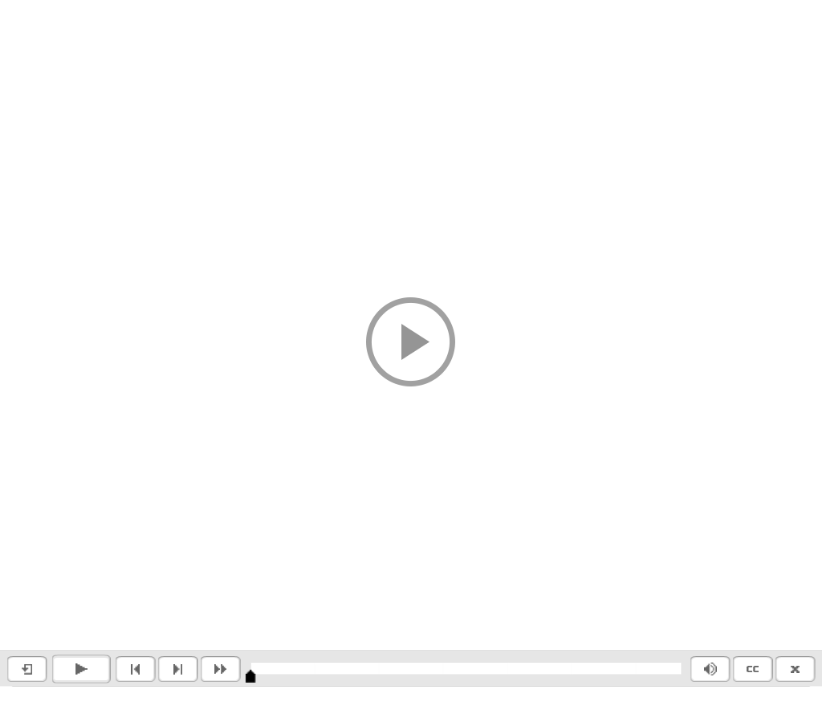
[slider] (251, 676)
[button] (410, 342)
